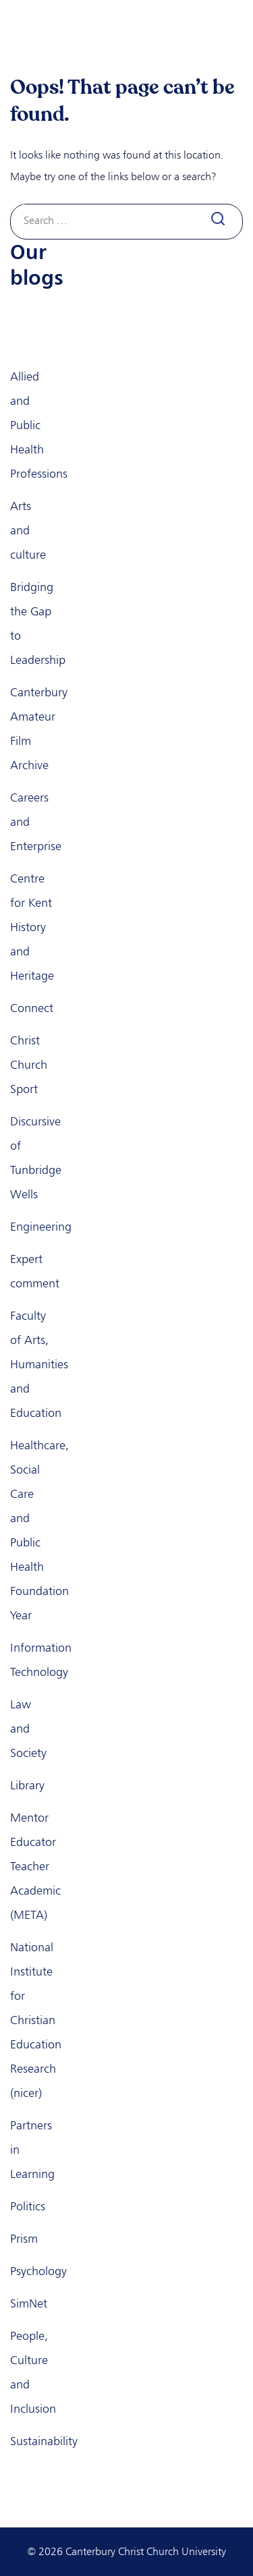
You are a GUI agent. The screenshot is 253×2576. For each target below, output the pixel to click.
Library (27, 1785)
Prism (24, 2238)
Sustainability (44, 2441)
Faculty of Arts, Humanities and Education (39, 1364)
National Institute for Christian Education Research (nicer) (35, 2020)
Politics (27, 2206)
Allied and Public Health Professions (38, 425)
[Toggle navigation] (227, 31)
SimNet (28, 2303)
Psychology (38, 2271)
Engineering (41, 1226)
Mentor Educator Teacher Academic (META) (35, 1866)
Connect (31, 1008)
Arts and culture (28, 530)
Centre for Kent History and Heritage (32, 927)
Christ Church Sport (28, 1064)
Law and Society (28, 1728)
